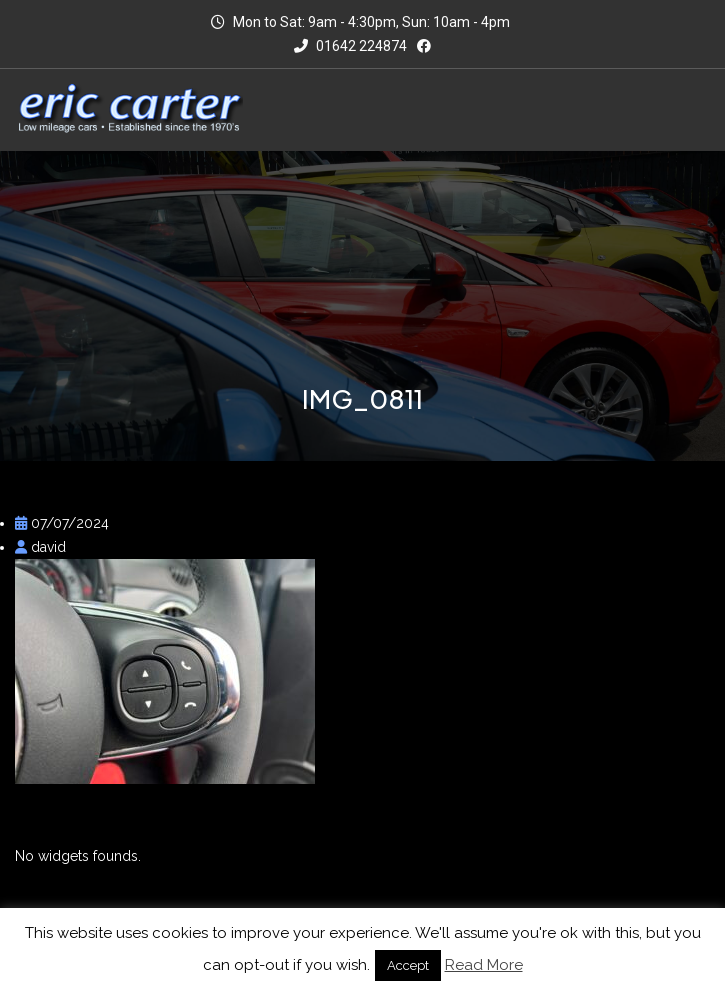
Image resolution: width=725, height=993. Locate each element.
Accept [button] (408, 965)
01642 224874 (350, 46)
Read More (484, 965)
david (40, 547)
